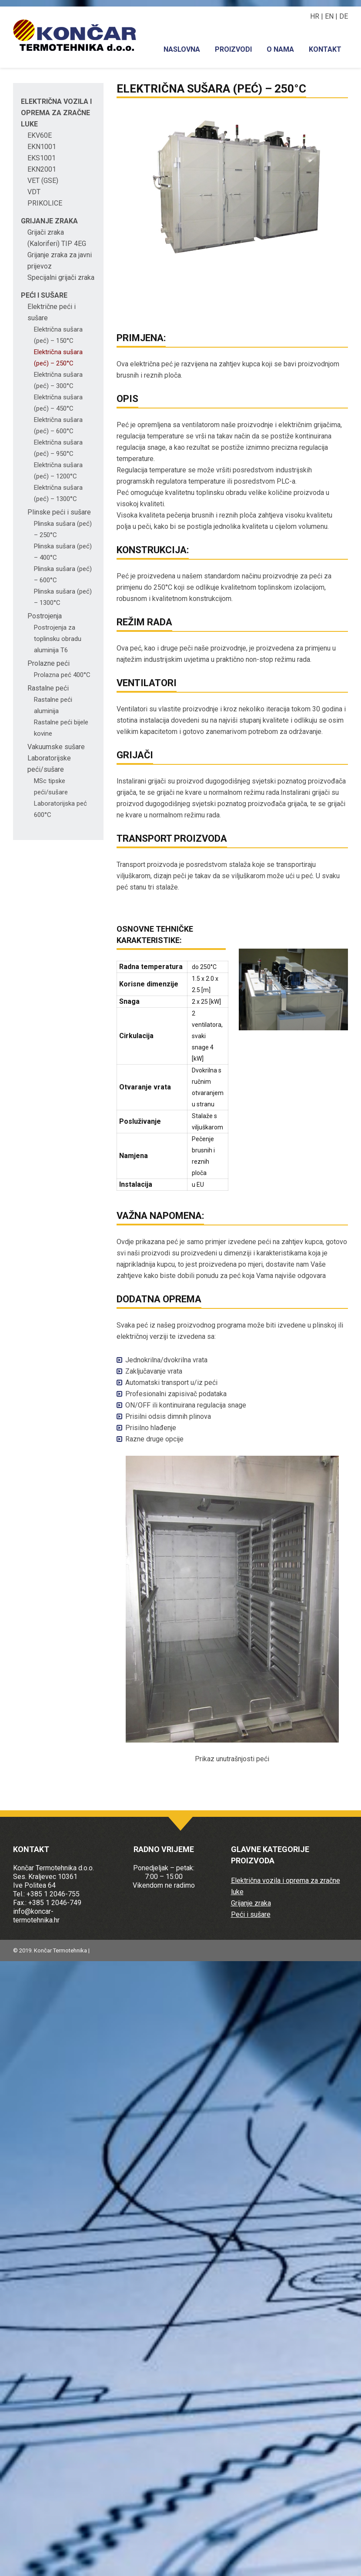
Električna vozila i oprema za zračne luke (56, 112)
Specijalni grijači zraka (60, 277)
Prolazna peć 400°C (62, 675)
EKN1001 (41, 147)
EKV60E (39, 135)
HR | (317, 16)
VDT (33, 192)
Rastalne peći (48, 688)
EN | (332, 16)
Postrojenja (44, 616)
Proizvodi (233, 49)
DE (343, 16)
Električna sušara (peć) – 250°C (211, 88)
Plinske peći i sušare (59, 512)
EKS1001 (41, 158)
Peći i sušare (44, 295)
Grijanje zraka (49, 221)
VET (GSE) (42, 180)
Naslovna (182, 49)
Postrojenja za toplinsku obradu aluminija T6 (57, 639)
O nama (280, 49)
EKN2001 (41, 169)
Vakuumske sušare (56, 747)
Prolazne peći (48, 663)
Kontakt (325, 49)
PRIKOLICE (44, 203)
